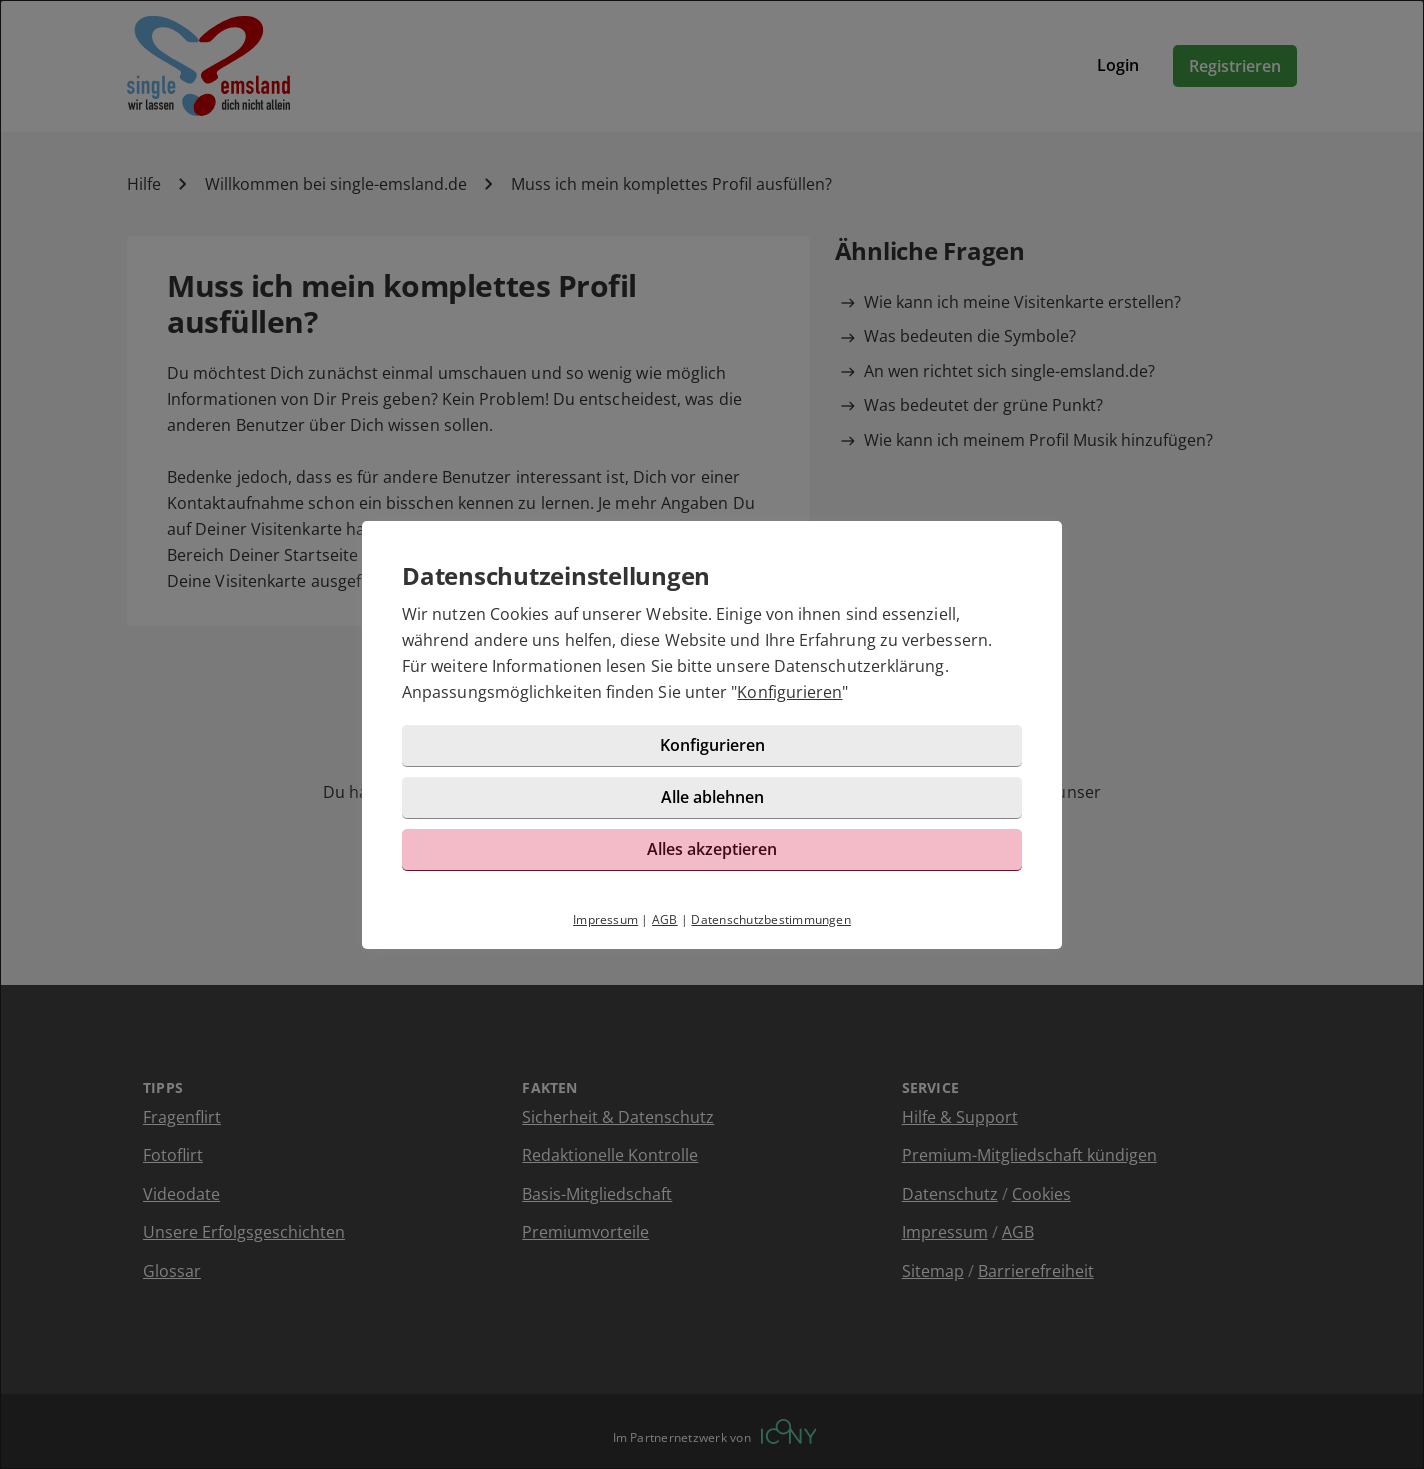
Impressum (605, 919)
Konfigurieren (789, 692)
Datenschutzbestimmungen (771, 919)
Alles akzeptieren (712, 849)
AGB (665, 919)
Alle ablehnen (712, 797)
